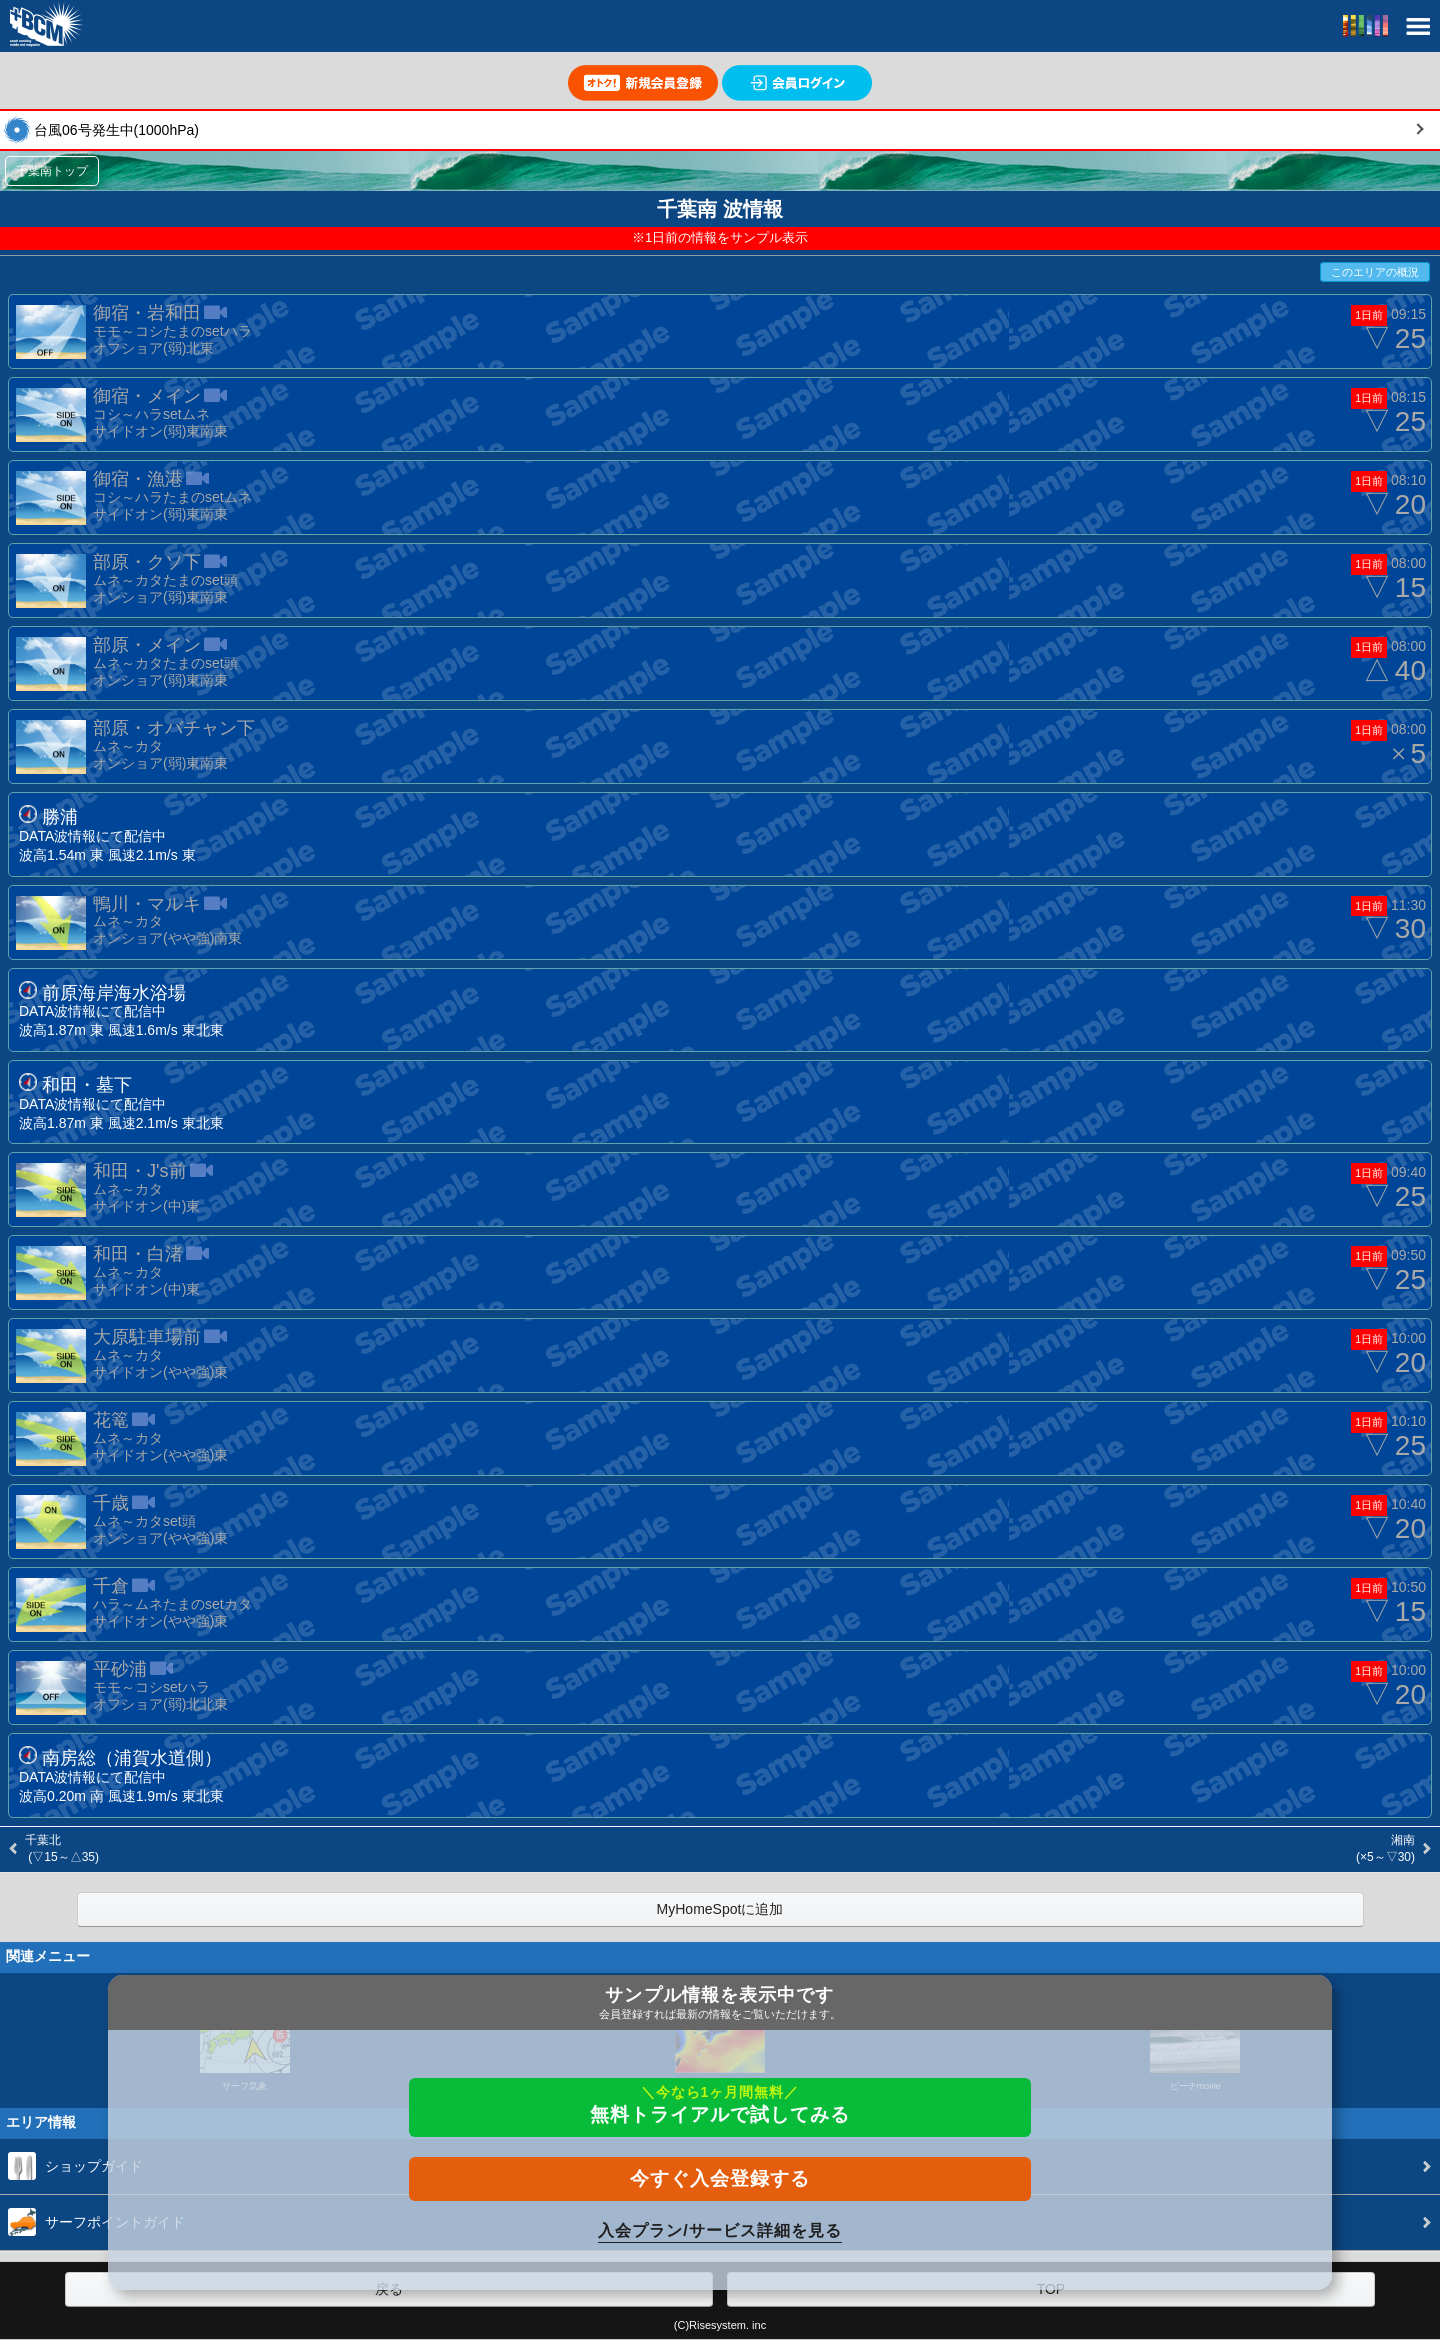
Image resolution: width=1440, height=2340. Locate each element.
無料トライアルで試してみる (720, 2104)
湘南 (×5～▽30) (1384, 1848)
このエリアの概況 (1375, 272)
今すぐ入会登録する (720, 2178)
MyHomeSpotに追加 (720, 1909)
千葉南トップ (52, 171)
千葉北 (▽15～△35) (62, 1848)
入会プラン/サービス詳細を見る (719, 2230)
